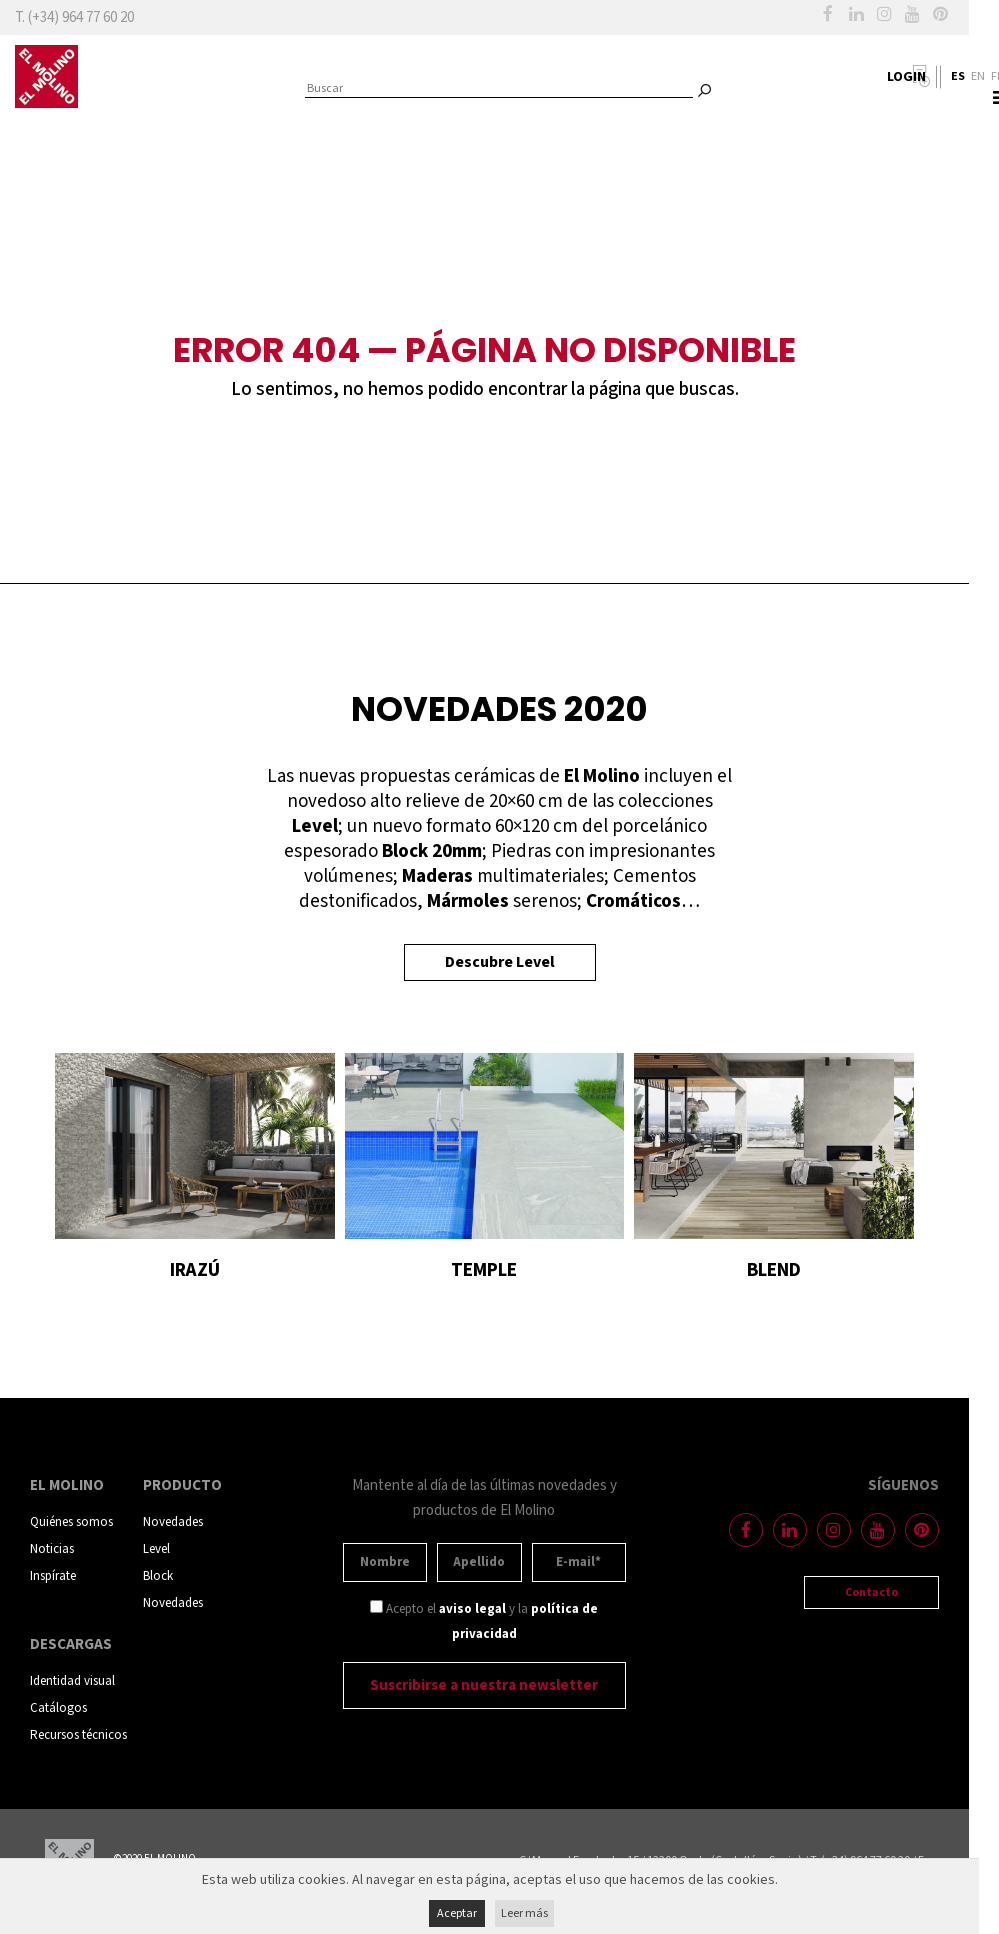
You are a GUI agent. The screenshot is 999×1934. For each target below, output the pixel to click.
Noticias (52, 1549)
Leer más (524, 1913)
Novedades (173, 1522)
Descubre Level (500, 962)
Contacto (871, 1592)
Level (156, 1549)
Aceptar (457, 1913)
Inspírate (53, 1576)
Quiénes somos (71, 1522)
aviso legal (472, 1609)
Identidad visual (72, 1681)
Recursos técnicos (78, 1735)
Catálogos (58, 1708)
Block (158, 1576)
